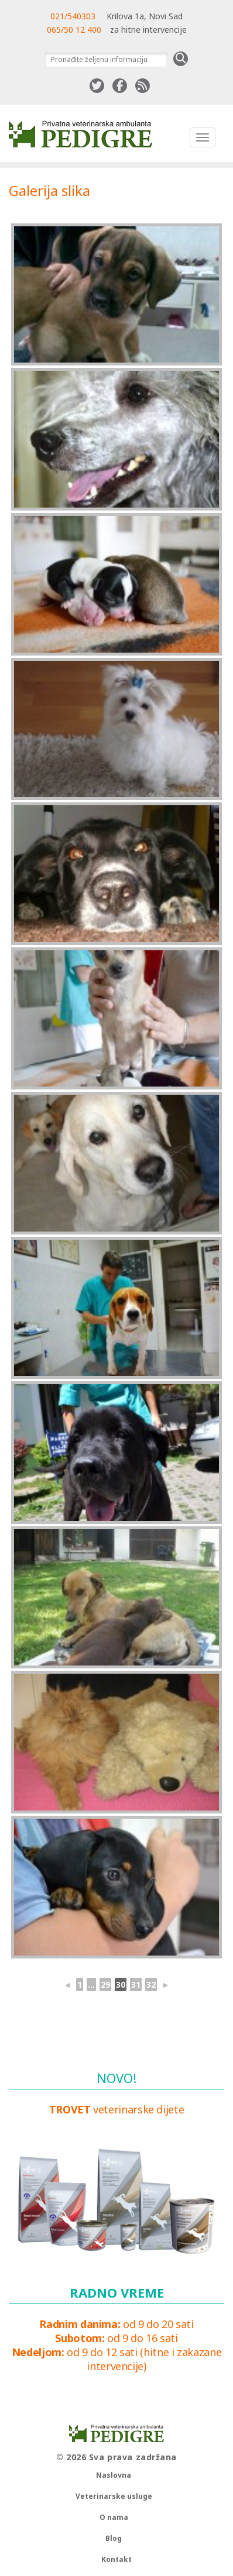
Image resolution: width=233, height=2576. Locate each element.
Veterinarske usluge (114, 2496)
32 (151, 1984)
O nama (114, 2517)
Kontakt (116, 2559)
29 (105, 1984)
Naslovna (113, 2475)
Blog (113, 2538)
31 (136, 1984)
